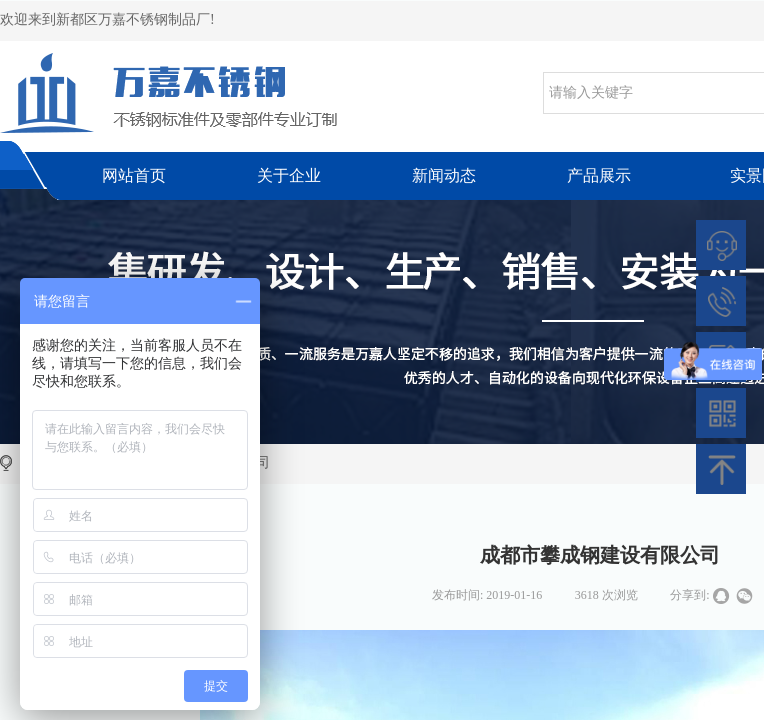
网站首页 (134, 175)
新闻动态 (444, 175)
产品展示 (599, 175)
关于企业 (289, 175)
